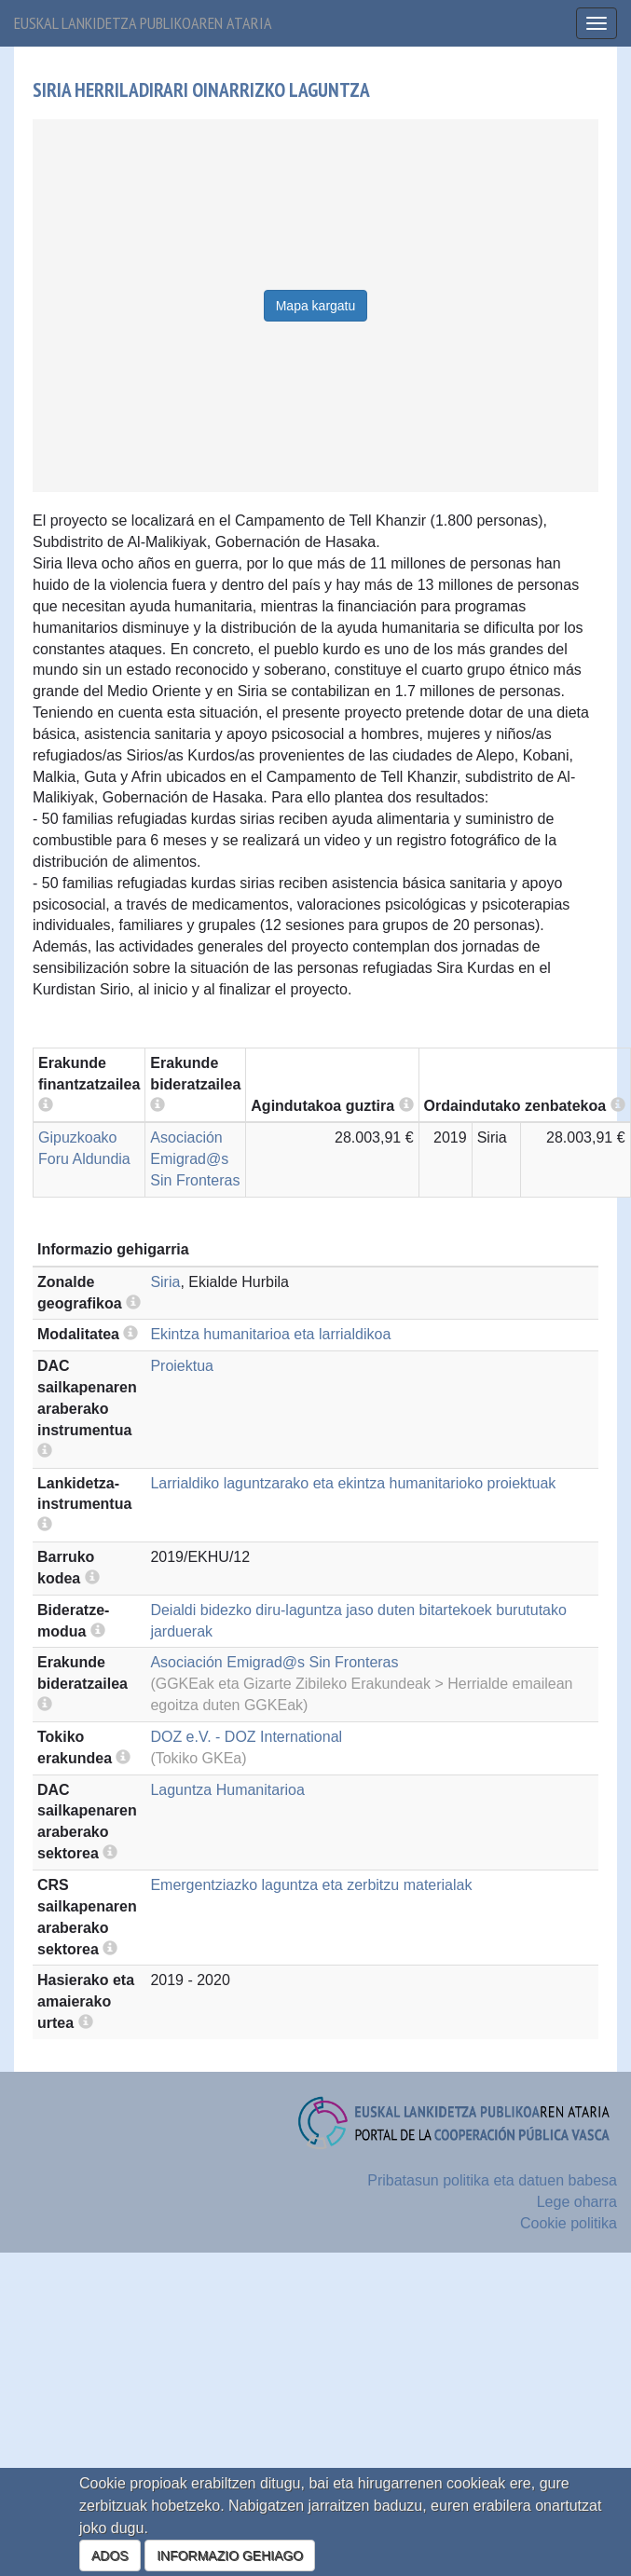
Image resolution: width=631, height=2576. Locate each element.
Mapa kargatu (316, 305)
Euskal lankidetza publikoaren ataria (143, 23)
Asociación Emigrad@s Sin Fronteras (195, 1159)
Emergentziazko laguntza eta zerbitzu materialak (311, 1885)
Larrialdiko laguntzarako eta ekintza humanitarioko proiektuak (353, 1483)
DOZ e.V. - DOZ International (246, 1737)
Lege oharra (577, 2202)
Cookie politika (568, 2223)
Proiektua (181, 1366)
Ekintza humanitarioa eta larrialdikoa (270, 1334)
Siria (165, 1282)
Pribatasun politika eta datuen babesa (492, 2180)
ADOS (110, 2555)
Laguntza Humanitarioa (227, 1790)
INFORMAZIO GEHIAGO (230, 2555)
